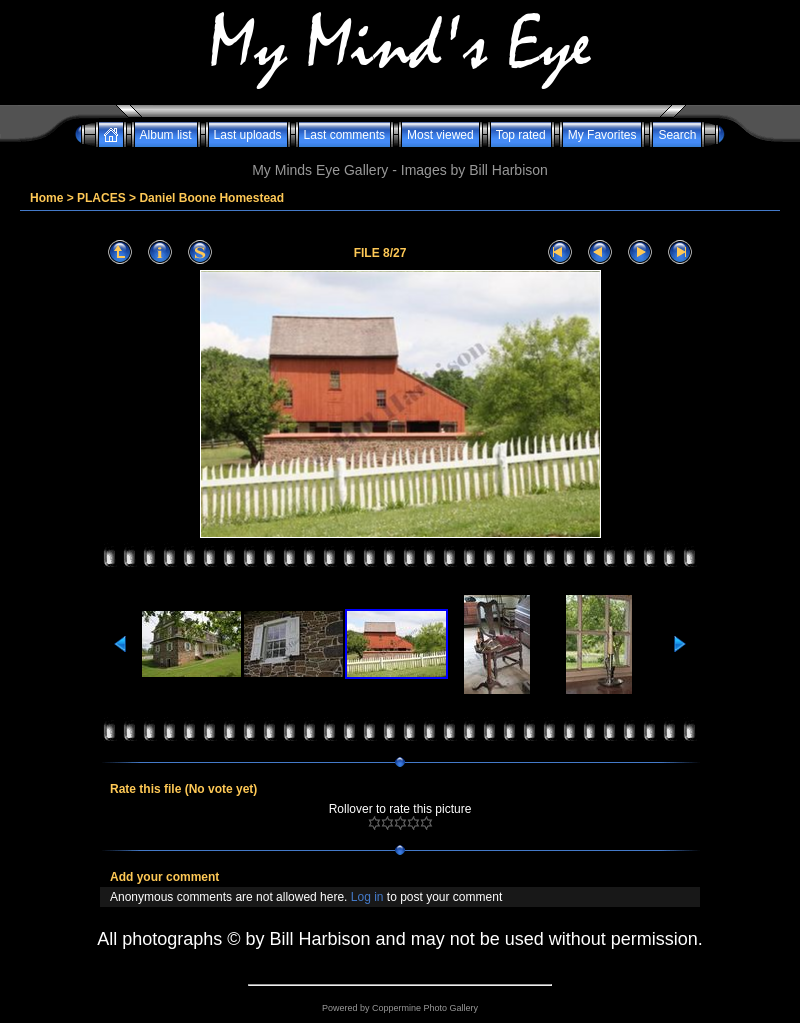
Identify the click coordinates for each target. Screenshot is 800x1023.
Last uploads (248, 135)
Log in (367, 897)
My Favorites (602, 135)
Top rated (521, 135)
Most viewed (440, 135)
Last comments (344, 135)
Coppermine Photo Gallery (425, 1008)
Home (46, 198)
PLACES (101, 198)
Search (677, 135)
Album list (166, 135)
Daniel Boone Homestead (211, 198)
